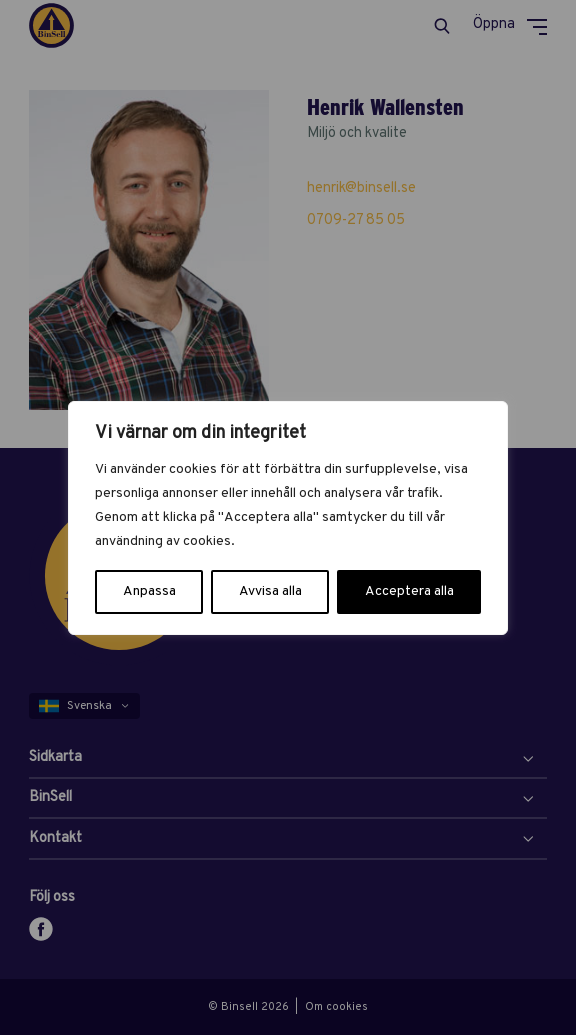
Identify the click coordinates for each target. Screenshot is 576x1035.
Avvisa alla (270, 591)
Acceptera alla (409, 591)
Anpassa (149, 591)
